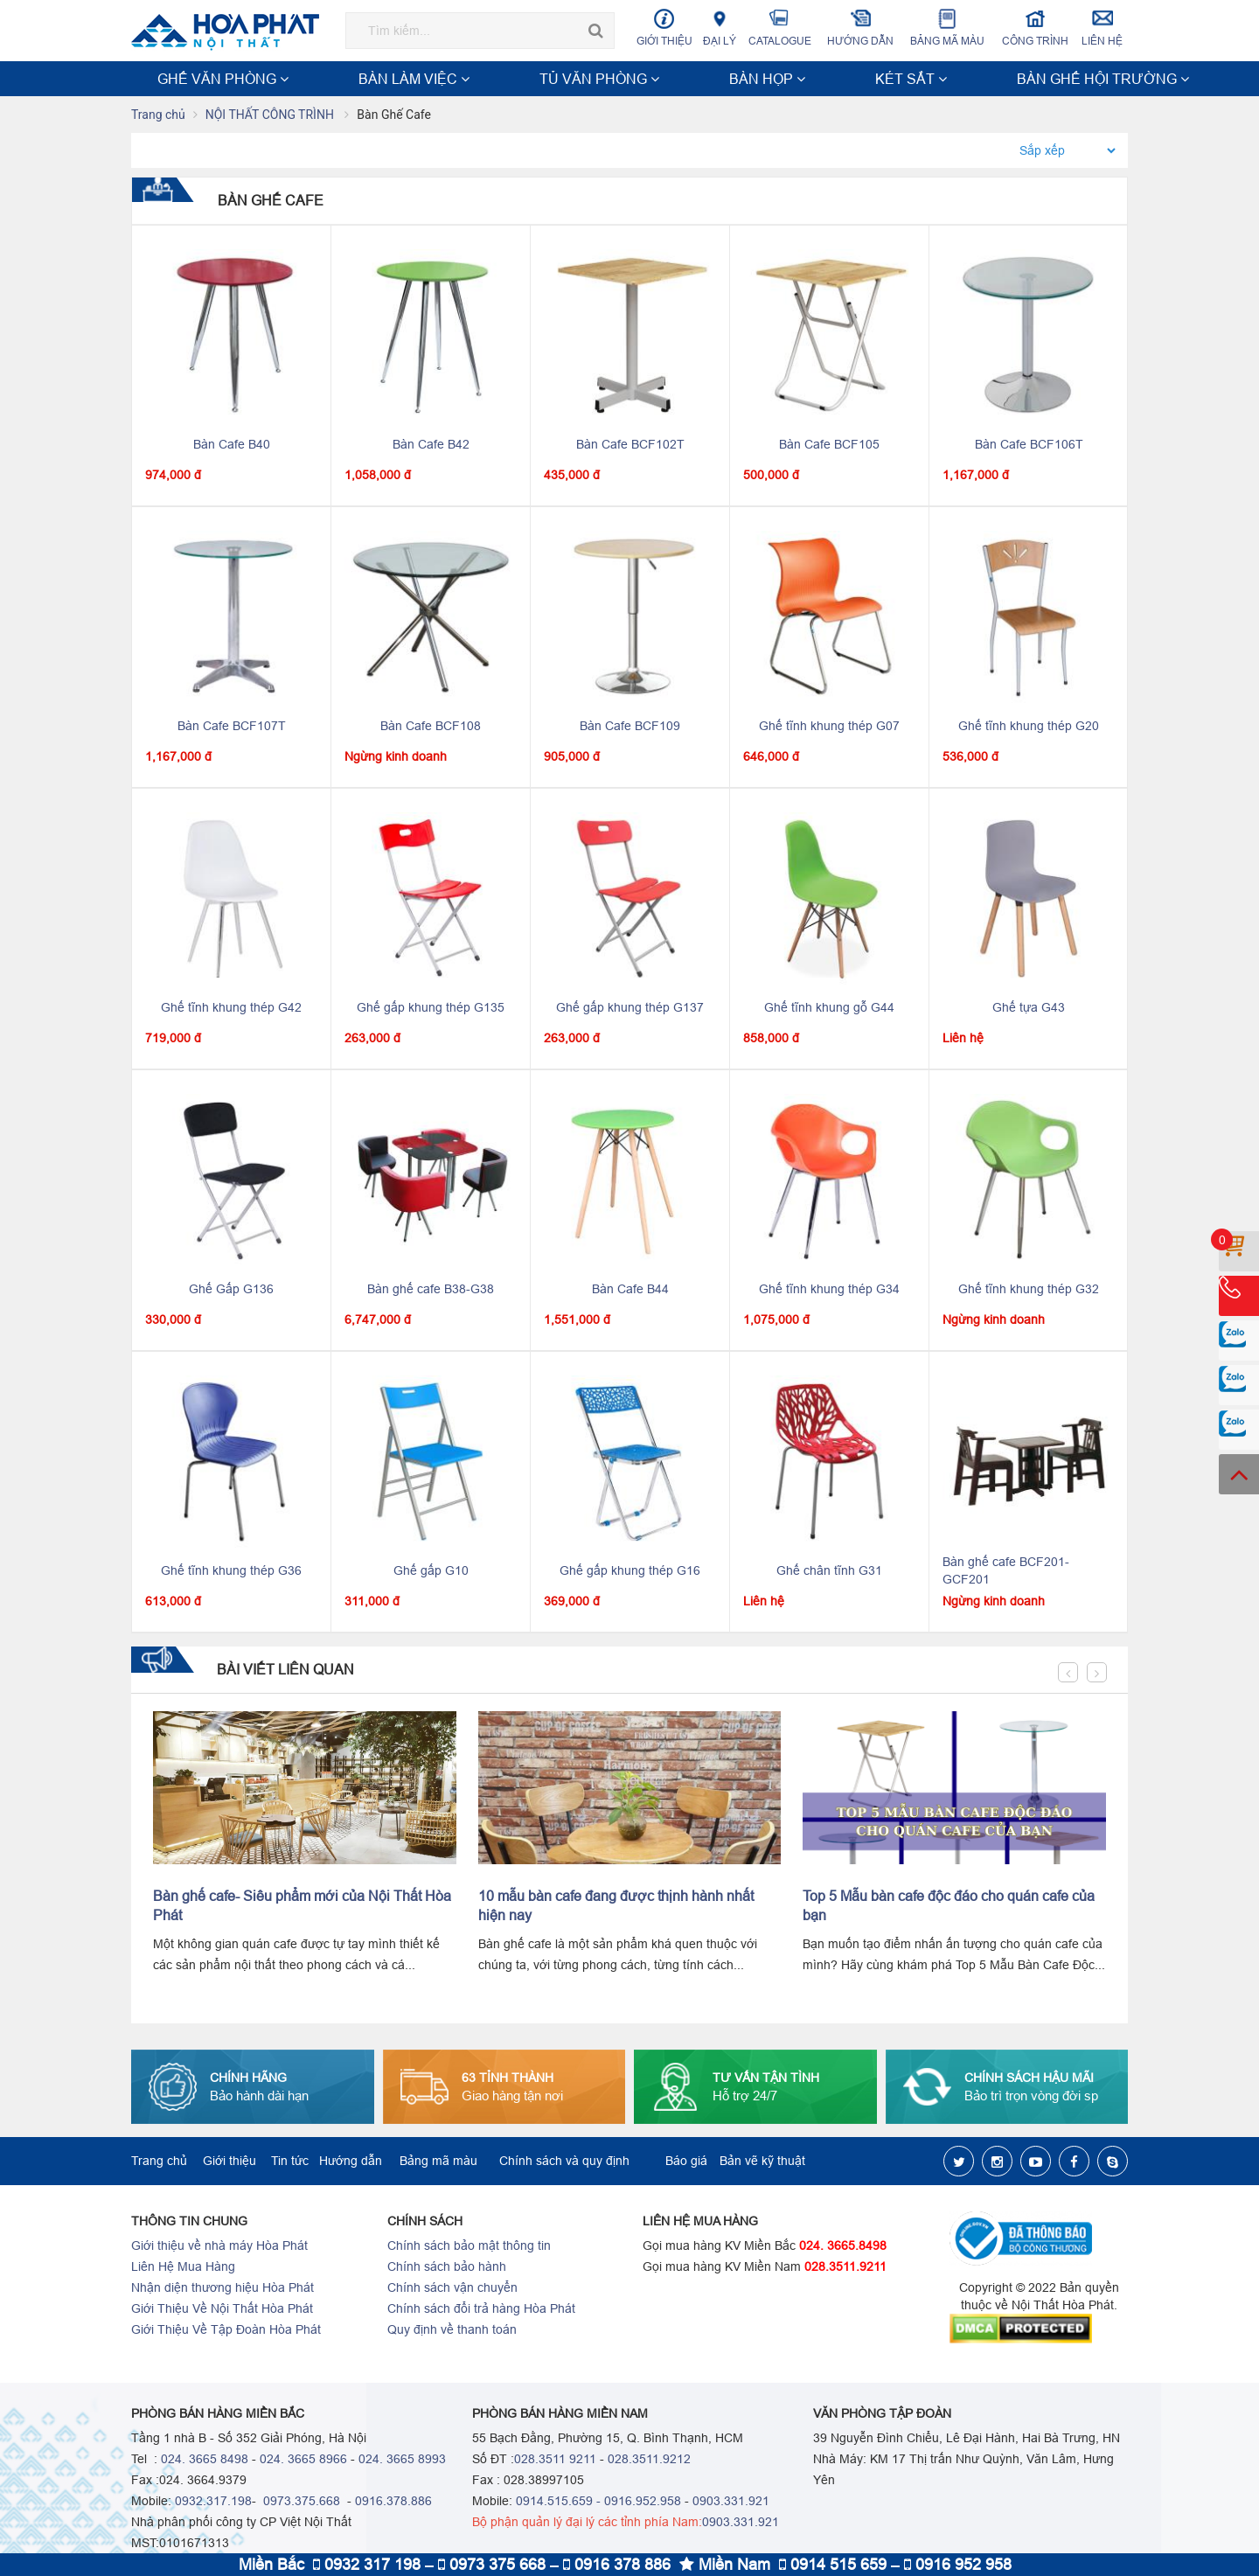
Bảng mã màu (947, 27)
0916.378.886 (393, 2503)
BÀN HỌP (490, 79)
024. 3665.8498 (843, 2247)
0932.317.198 (213, 2503)
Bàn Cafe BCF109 (630, 728)
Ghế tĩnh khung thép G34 (829, 1291)
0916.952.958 (642, 2503)
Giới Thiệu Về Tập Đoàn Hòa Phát (226, 2331)
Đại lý (720, 27)
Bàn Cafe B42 (431, 446)
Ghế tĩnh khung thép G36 (231, 1572)
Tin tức (290, 2162)
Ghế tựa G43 (1028, 1009)
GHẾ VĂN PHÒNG (189, 79)
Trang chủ (158, 116)
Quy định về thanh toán (452, 2331)
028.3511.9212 (649, 2461)
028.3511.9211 (845, 2268)
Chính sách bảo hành (446, 2268)
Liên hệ (1102, 27)
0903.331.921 (730, 2503)
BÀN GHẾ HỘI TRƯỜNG (668, 79)
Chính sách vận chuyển (452, 2289)
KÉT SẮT (558, 79)
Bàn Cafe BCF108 (430, 728)
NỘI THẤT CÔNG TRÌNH (817, 79)
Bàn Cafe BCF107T (231, 728)
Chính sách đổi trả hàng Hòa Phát (481, 2310)
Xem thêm (1088, 79)
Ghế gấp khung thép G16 (630, 1572)
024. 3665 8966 (303, 2461)
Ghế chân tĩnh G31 (829, 1572)
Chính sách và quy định (564, 2162)
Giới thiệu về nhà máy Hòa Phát (219, 2247)
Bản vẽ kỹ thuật (762, 2162)
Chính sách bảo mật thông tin (469, 2247)
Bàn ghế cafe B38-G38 (430, 1291)
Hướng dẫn (860, 27)
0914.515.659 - (558, 2503)
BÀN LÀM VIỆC (298, 79)
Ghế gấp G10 (431, 1572)
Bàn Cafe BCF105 (829, 446)
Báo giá (686, 2162)
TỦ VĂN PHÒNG (401, 79)
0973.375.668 (300, 2503)
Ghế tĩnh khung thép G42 (231, 1009)
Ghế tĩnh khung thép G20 (1028, 728)
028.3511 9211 (555, 2461)
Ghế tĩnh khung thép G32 (1028, 1291)
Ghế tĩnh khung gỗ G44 (829, 1009)
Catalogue (780, 27)
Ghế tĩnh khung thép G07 (829, 728)
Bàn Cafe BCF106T (1029, 446)
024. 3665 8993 (402, 2461)
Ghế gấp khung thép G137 (630, 1009)
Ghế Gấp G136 (231, 1291)
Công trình (1035, 27)
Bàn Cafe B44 (630, 1291)
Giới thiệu (664, 27)
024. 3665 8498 (204, 2461)
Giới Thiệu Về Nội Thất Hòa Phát (222, 2310)
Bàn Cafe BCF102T (630, 446)
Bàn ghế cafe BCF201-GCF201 (1006, 1572)
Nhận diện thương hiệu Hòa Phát (222, 2289)
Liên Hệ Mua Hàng (183, 2268)
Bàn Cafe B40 (231, 446)
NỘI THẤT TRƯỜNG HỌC (970, 79)
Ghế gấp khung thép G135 (430, 1009)
